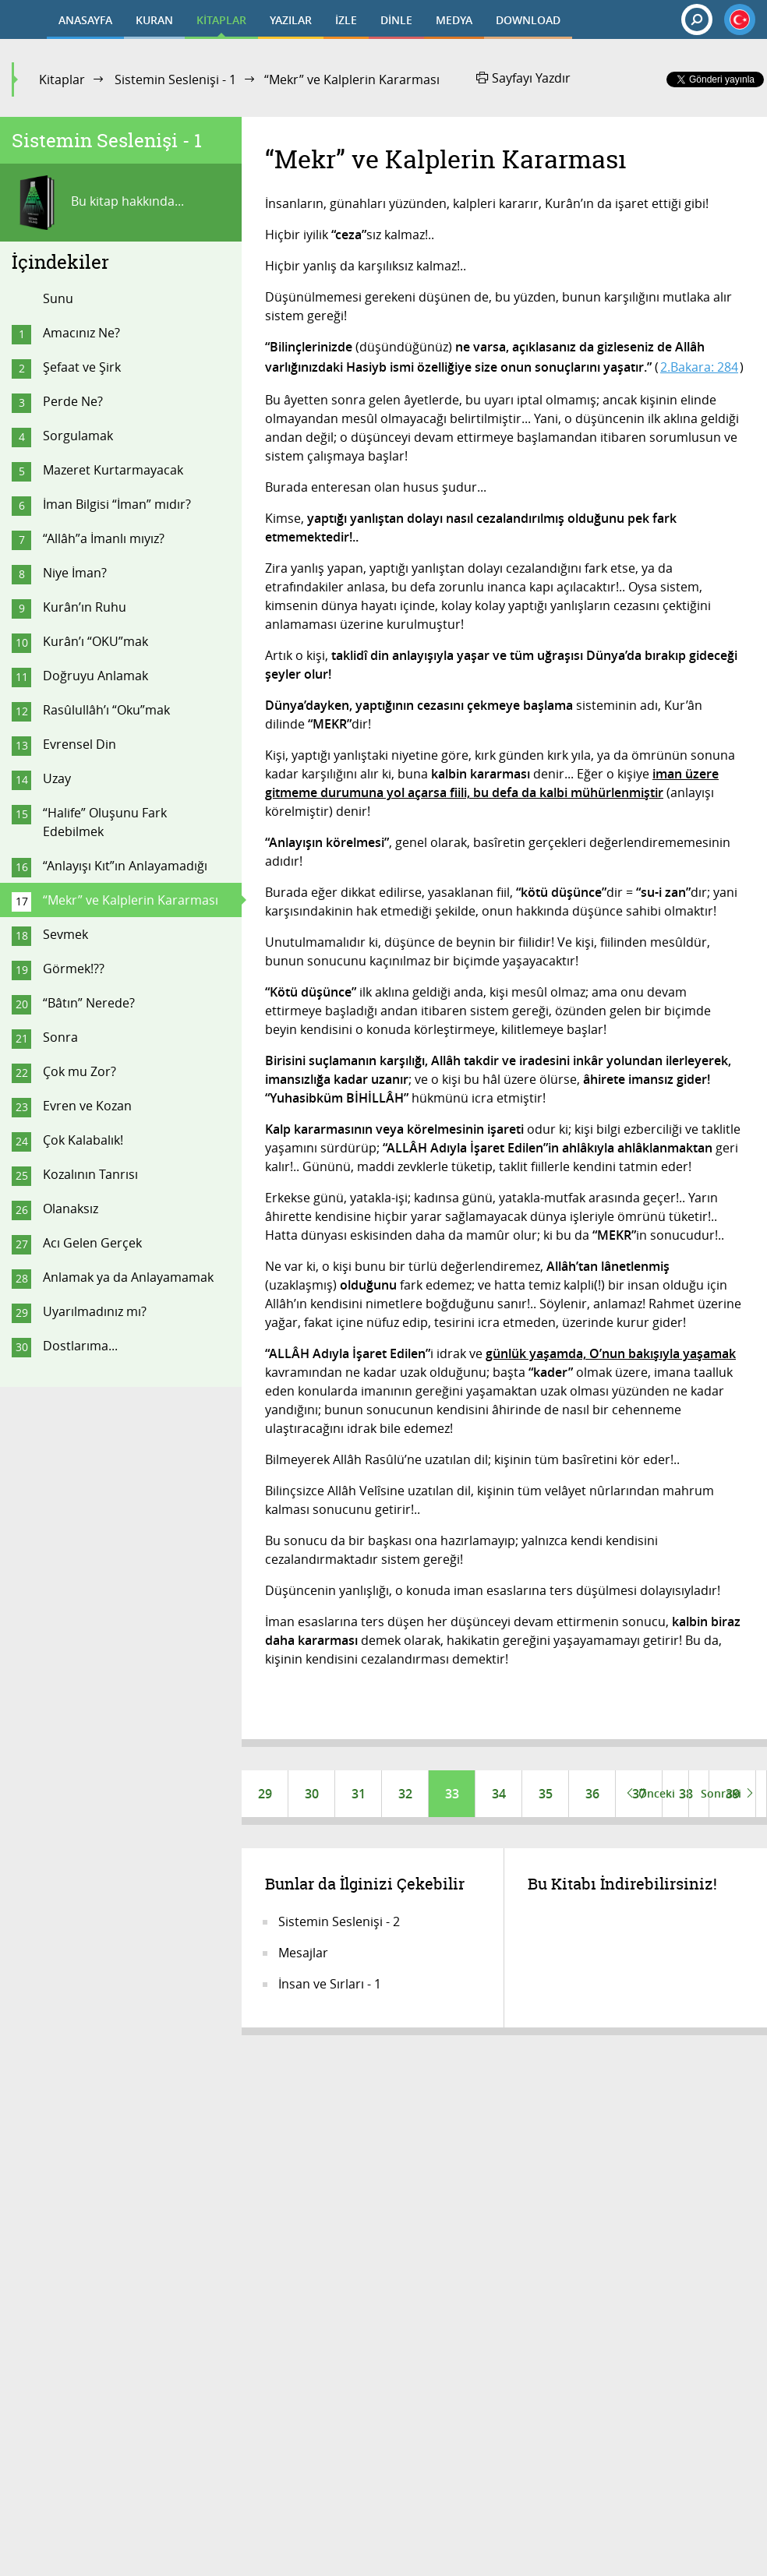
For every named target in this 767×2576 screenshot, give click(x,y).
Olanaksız (70, 1208)
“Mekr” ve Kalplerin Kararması (130, 900)
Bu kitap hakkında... (98, 202)
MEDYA (454, 19)
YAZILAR (291, 19)
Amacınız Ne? (81, 332)
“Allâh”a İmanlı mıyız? (103, 538)
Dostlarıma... (80, 1345)
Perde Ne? (73, 401)
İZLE (346, 19)
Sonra (60, 1037)
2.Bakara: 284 (699, 367)
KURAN (154, 19)
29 (265, 1793)
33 (452, 1793)
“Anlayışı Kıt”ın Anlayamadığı (125, 865)
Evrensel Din (79, 744)
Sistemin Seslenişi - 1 (175, 79)
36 (592, 1793)
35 (546, 1793)
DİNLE (396, 19)
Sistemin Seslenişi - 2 (339, 1921)
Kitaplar (62, 79)
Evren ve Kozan (87, 1105)
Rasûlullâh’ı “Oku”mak (106, 709)
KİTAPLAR (221, 19)
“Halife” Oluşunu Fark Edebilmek (105, 822)
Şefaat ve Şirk (82, 367)
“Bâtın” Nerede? (89, 1002)
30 (312, 1793)
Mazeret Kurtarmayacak (113, 469)
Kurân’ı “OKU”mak (95, 641)
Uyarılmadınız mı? (95, 1311)
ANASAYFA (85, 19)
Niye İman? (75, 572)
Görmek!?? (73, 968)
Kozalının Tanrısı (90, 1174)
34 (499, 1793)
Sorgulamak (78, 435)
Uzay (57, 778)
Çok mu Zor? (79, 1071)
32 (405, 1793)
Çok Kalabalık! (83, 1140)
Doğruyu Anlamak (95, 675)
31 (359, 1793)
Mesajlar (303, 1952)
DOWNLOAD (528, 19)
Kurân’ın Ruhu (84, 607)
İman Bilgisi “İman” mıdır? (117, 504)
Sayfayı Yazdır (523, 77)
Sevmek (65, 934)
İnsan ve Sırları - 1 (329, 1983)
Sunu (58, 298)
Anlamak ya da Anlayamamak (128, 1277)
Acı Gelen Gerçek (92, 1242)
